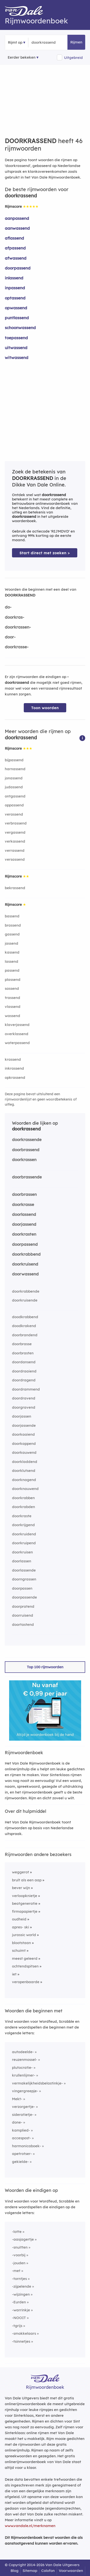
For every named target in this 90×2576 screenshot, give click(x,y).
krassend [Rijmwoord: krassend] (13, 1059)
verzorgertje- (23, 2106)
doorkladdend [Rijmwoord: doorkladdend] (24, 1461)
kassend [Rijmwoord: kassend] (12, 952)
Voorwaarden (71, 2570)
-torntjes (19, 2278)
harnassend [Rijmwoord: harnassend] (15, 769)
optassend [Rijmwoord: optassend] (15, 297)
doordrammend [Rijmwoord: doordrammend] (26, 1389)
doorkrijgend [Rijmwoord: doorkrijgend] (23, 1525)
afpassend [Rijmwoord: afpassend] (15, 247)
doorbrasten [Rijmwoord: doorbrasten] (23, 1353)
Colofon (48, 2570)
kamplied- (21, 2130)
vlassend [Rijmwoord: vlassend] (12, 1006)
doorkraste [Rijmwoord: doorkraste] (21, 1516)
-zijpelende (21, 2286)
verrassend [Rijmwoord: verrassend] (14, 850)
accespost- (21, 2138)
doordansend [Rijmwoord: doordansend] (24, 1362)
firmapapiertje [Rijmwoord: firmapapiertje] (24, 1911)
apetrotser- (22, 2153)
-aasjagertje (23, 2239)
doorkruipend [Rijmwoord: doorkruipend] (24, 1543)
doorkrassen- (18, 627)
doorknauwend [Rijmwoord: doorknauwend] (25, 1488)
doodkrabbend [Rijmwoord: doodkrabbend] (25, 1317)
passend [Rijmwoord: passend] (12, 970)
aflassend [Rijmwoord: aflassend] (14, 238)
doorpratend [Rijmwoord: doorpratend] (23, 1606)
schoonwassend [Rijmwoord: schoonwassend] (20, 327)
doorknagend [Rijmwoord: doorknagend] (24, 1479)
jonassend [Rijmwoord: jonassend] (14, 778)
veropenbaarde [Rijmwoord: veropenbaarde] (25, 1982)
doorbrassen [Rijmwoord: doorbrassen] (24, 1194)
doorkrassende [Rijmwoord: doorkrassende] (27, 1139)
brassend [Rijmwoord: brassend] (13, 925)
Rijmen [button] (76, 42)
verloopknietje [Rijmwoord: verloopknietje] (24, 1895)
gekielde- (20, 2161)
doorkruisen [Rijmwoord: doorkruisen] (22, 1552)
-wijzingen (21, 2294)
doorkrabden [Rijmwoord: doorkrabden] (23, 1506)
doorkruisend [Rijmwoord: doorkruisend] (25, 1264)
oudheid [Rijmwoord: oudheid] (19, 1919)
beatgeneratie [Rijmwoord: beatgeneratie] (24, 1903)
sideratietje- (23, 2114)
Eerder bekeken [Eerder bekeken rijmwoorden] (22, 57)
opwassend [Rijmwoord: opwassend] (16, 307)
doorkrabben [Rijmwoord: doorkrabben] (23, 1498)
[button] (82, 737)
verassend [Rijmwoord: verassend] (14, 814)
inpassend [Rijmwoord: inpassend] (15, 287)
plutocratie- (22, 2067)
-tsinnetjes (21, 2341)
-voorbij (18, 2255)
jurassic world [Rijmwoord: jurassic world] (24, 1934)
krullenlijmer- (23, 2075)
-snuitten (20, 2247)
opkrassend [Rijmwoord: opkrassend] (15, 1077)
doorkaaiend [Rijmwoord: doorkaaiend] (23, 1434)
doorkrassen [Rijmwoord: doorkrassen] (24, 1159)
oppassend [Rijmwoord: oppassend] (14, 805)
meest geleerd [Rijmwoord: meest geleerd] (24, 1958)
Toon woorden (45, 708)
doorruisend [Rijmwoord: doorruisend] (22, 1615)
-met (16, 2270)
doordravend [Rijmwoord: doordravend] (23, 1398)
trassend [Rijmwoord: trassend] (12, 997)
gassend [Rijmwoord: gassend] (12, 934)
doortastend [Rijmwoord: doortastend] (23, 1624)
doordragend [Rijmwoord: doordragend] (24, 1380)
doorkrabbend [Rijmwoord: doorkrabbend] (26, 1254)
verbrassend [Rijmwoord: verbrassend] (16, 823)
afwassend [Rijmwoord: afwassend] (15, 258)
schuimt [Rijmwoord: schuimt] (19, 1950)
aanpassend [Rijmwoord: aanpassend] (17, 218)
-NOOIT (19, 2317)
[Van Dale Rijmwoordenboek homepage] (26, 12)
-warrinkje (21, 2310)
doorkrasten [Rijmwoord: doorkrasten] (24, 1234)
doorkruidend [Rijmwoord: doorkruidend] (24, 1534)
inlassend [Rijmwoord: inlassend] (14, 277)
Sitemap (30, 2570)
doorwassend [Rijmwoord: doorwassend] (25, 1273)
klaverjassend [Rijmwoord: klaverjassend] (17, 1024)
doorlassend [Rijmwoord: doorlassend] (24, 1214)
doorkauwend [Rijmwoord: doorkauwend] (24, 1452)
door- (10, 636)
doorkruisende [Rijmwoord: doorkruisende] (24, 1300)
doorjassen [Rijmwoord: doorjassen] (21, 1416)
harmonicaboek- (26, 2146)
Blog (14, 2570)
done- (17, 2122)
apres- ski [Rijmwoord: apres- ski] (20, 1927)
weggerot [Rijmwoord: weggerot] (20, 1872)
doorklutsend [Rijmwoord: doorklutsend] (23, 1470)
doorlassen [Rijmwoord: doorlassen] (21, 1561)
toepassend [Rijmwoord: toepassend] (16, 337)
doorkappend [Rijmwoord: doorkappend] (24, 1443)
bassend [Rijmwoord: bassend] (12, 916)
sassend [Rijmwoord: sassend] (12, 988)
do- (8, 606)
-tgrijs (17, 2325)
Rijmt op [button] (15, 42)
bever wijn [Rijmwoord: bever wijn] (21, 1887)
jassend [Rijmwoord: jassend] (11, 943)
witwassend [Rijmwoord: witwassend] (16, 357)
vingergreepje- (25, 2091)
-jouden (18, 2263)
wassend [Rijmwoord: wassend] (12, 1015)
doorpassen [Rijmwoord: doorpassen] (22, 1588)
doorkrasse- (17, 646)
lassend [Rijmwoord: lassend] (11, 961)
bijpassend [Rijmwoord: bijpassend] (14, 760)
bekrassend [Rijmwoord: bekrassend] (15, 888)
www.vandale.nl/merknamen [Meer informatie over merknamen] (30, 2525)
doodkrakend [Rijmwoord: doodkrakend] (24, 1325)
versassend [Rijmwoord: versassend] (15, 859)
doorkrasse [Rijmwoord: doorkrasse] (23, 1204)
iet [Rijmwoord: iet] (14, 1974)
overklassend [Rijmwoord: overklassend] (16, 1034)
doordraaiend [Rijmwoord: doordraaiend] (24, 1371)
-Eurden (19, 2302)
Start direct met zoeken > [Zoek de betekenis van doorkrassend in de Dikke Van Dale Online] (44, 553)
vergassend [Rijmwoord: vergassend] (15, 832)
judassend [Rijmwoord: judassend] (14, 787)
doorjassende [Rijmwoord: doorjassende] (24, 1425)
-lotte (17, 2231)
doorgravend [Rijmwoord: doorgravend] (23, 1407)
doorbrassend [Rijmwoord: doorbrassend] (25, 1149)
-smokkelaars (24, 2333)
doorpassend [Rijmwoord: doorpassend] (17, 267)
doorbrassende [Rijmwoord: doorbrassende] (27, 1176)
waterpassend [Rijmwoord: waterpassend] (17, 1042)
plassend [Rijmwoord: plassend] (12, 979)
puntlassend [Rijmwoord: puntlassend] (17, 317)
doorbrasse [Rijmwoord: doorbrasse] (22, 1344)
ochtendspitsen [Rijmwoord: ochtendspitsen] (25, 1966)
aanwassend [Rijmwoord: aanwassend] (17, 228)
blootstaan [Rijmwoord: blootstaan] (21, 1942)
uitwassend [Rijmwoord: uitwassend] (16, 347)
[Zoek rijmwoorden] (55, 42)
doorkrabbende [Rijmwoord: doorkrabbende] (25, 1291)
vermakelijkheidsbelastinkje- (37, 2083)
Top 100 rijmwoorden (45, 1667)
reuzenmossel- (24, 2059)
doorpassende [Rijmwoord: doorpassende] (24, 1597)
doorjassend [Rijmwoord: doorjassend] (24, 1224)
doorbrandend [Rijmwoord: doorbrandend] (24, 1335)
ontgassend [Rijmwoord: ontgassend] (15, 796)
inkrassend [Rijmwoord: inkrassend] (14, 1068)
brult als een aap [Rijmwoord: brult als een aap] (27, 1880)
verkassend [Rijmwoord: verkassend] (15, 841)
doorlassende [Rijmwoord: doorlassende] (24, 1570)
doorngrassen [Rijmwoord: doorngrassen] (24, 1579)
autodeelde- (23, 2052)
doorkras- (14, 617)
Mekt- (17, 2099)
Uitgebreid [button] (73, 57)
